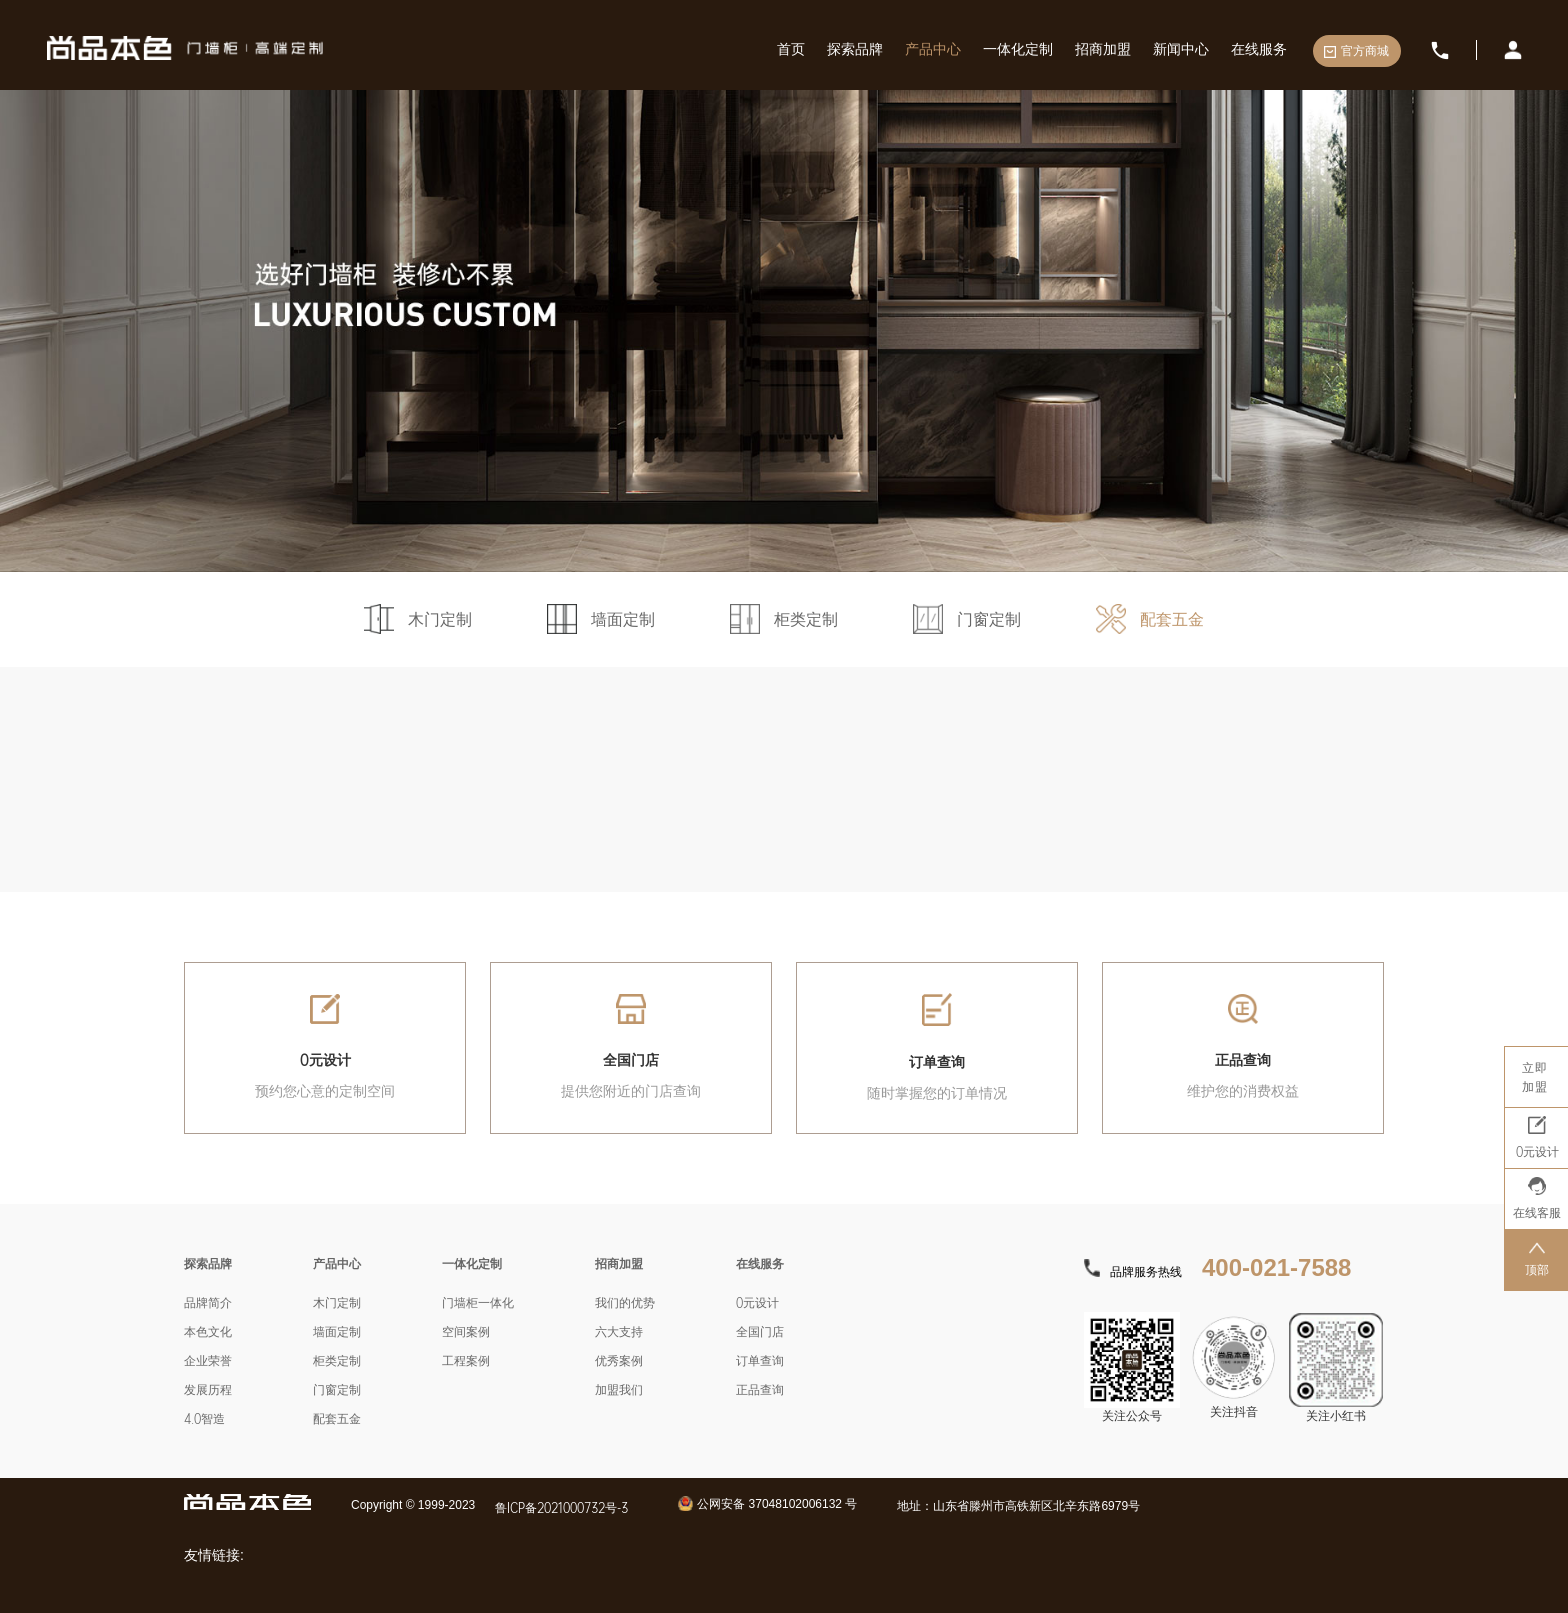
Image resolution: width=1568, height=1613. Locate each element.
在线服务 (1259, 48)
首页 (791, 48)
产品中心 (933, 48)
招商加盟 (1103, 48)
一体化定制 (1018, 48)
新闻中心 (1181, 48)
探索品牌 (855, 48)
